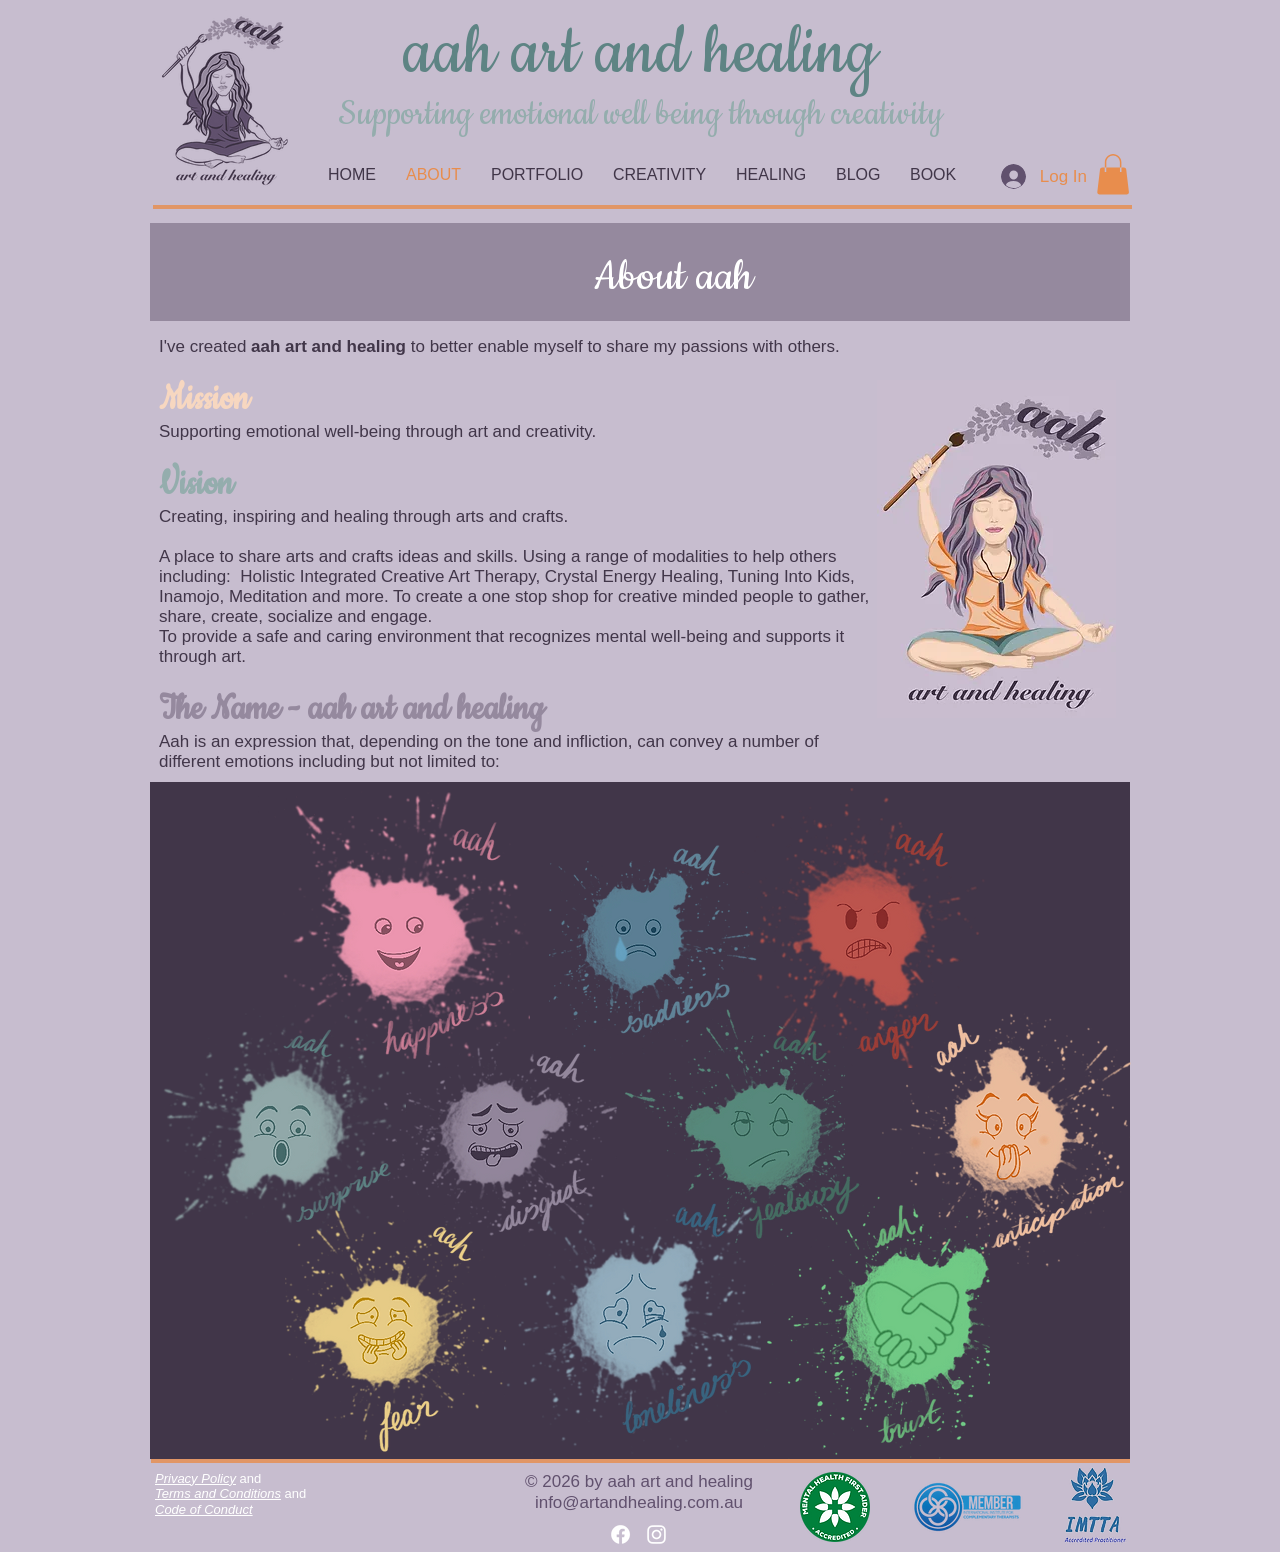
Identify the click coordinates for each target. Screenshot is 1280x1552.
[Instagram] (656, 1534)
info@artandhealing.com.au (639, 1502)
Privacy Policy (195, 1478)
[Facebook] (620, 1534)
